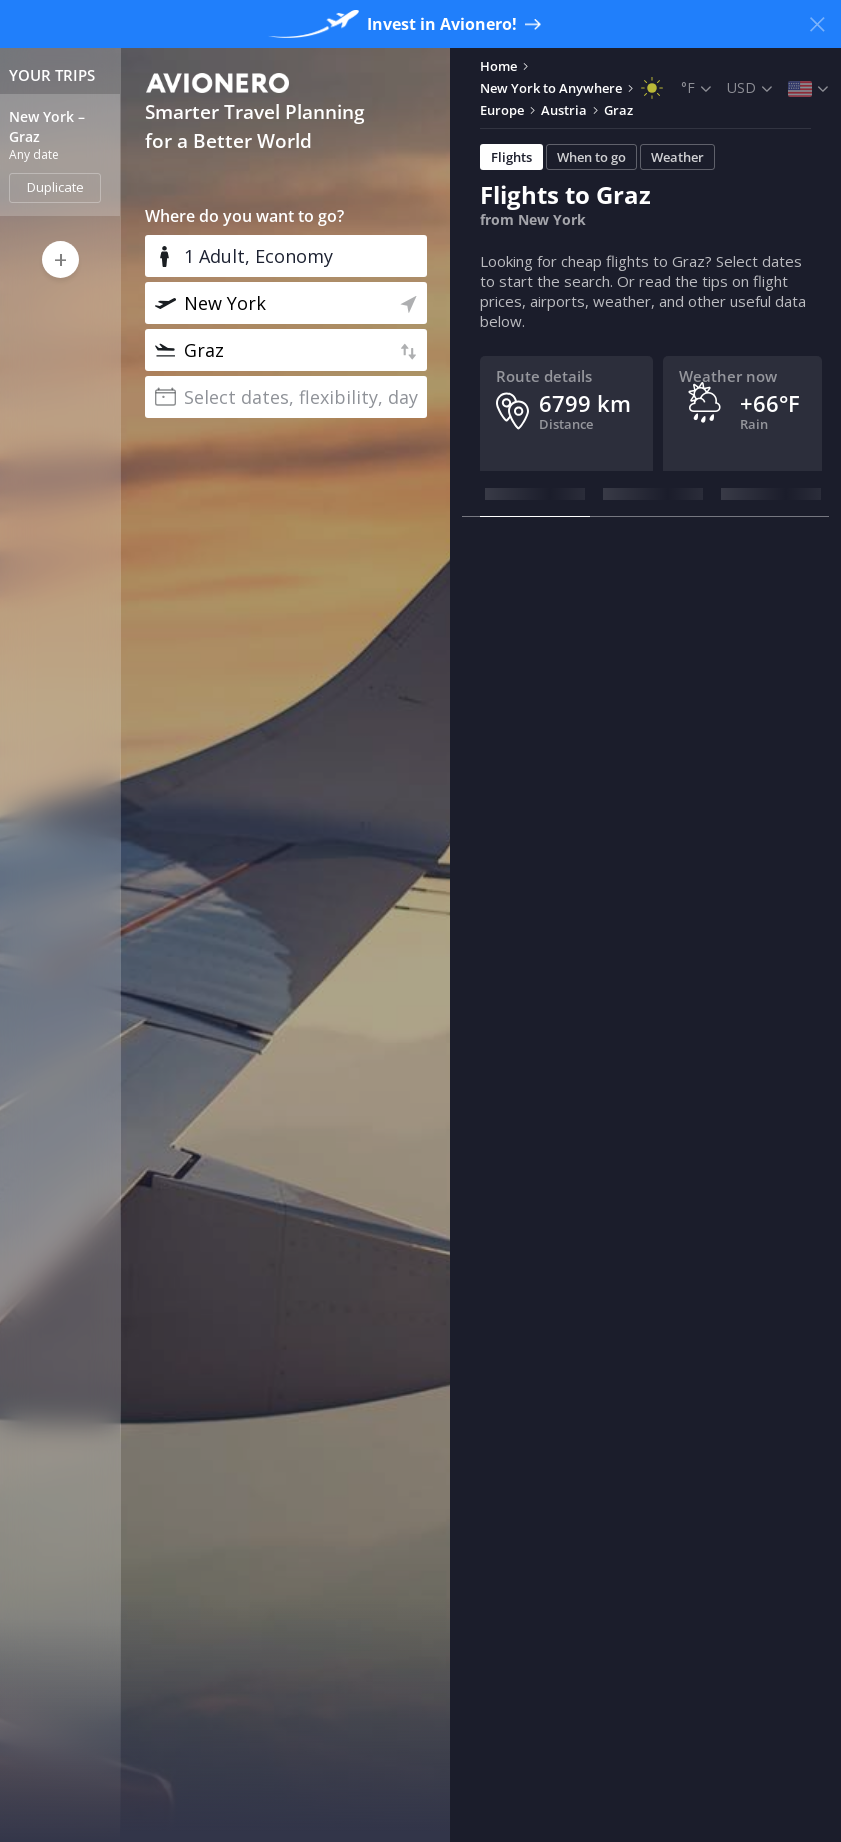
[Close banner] (817, 24)
